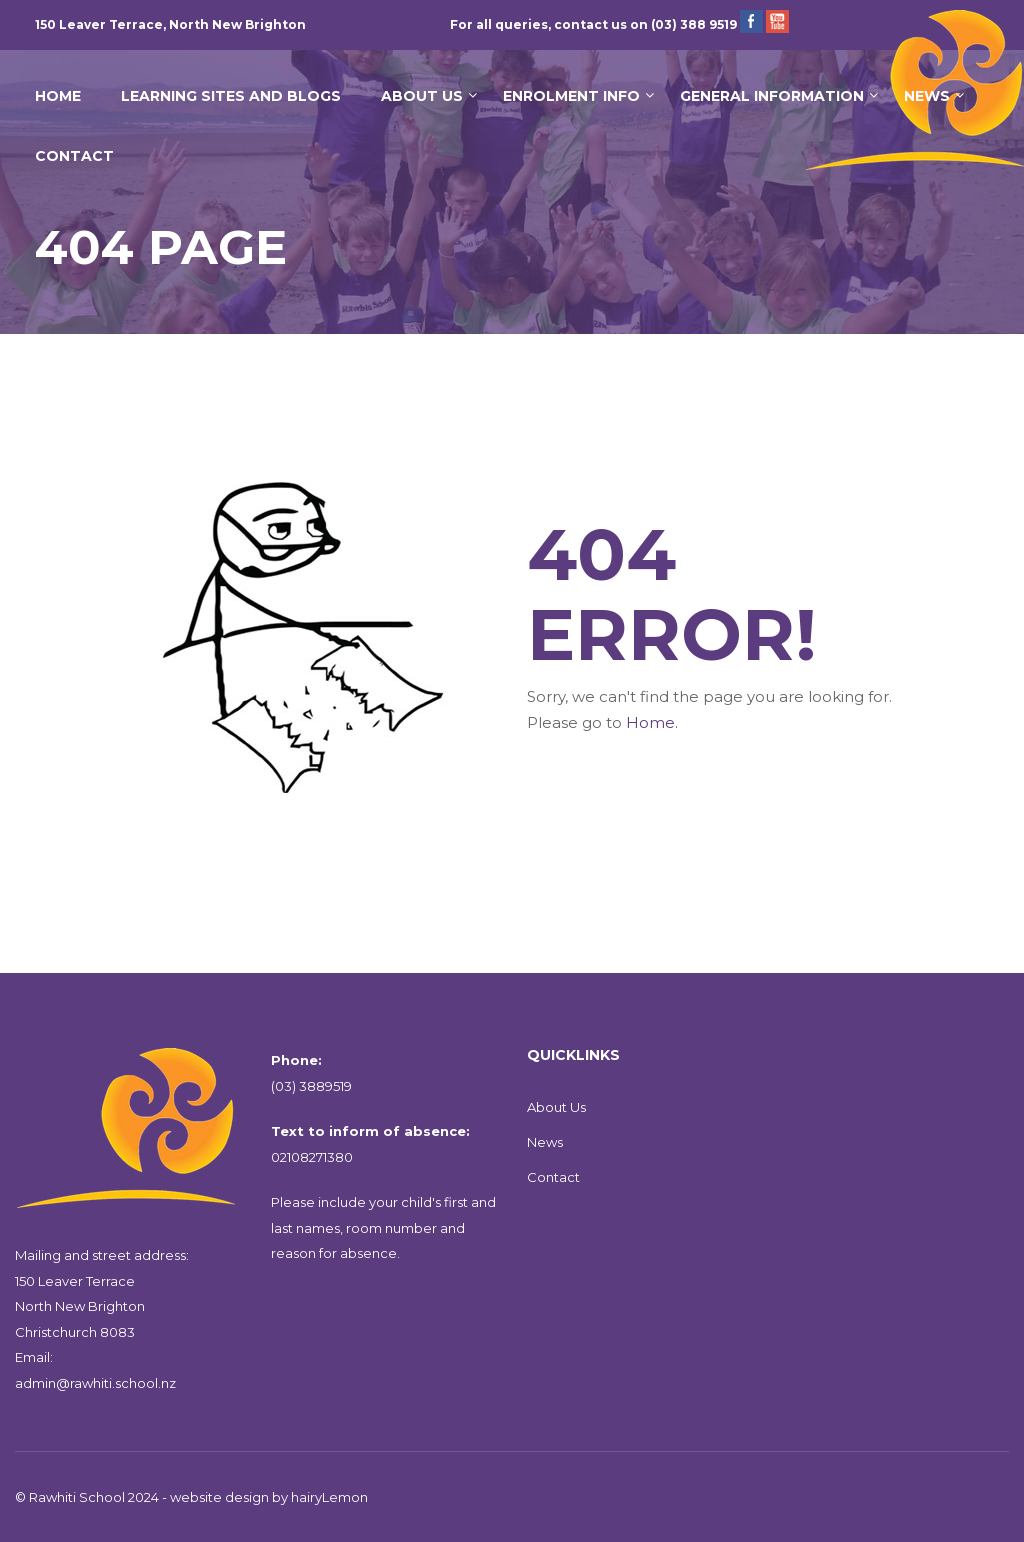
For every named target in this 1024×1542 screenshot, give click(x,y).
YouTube (777, 21)
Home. (652, 722)
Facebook (751, 21)
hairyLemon (329, 1497)
